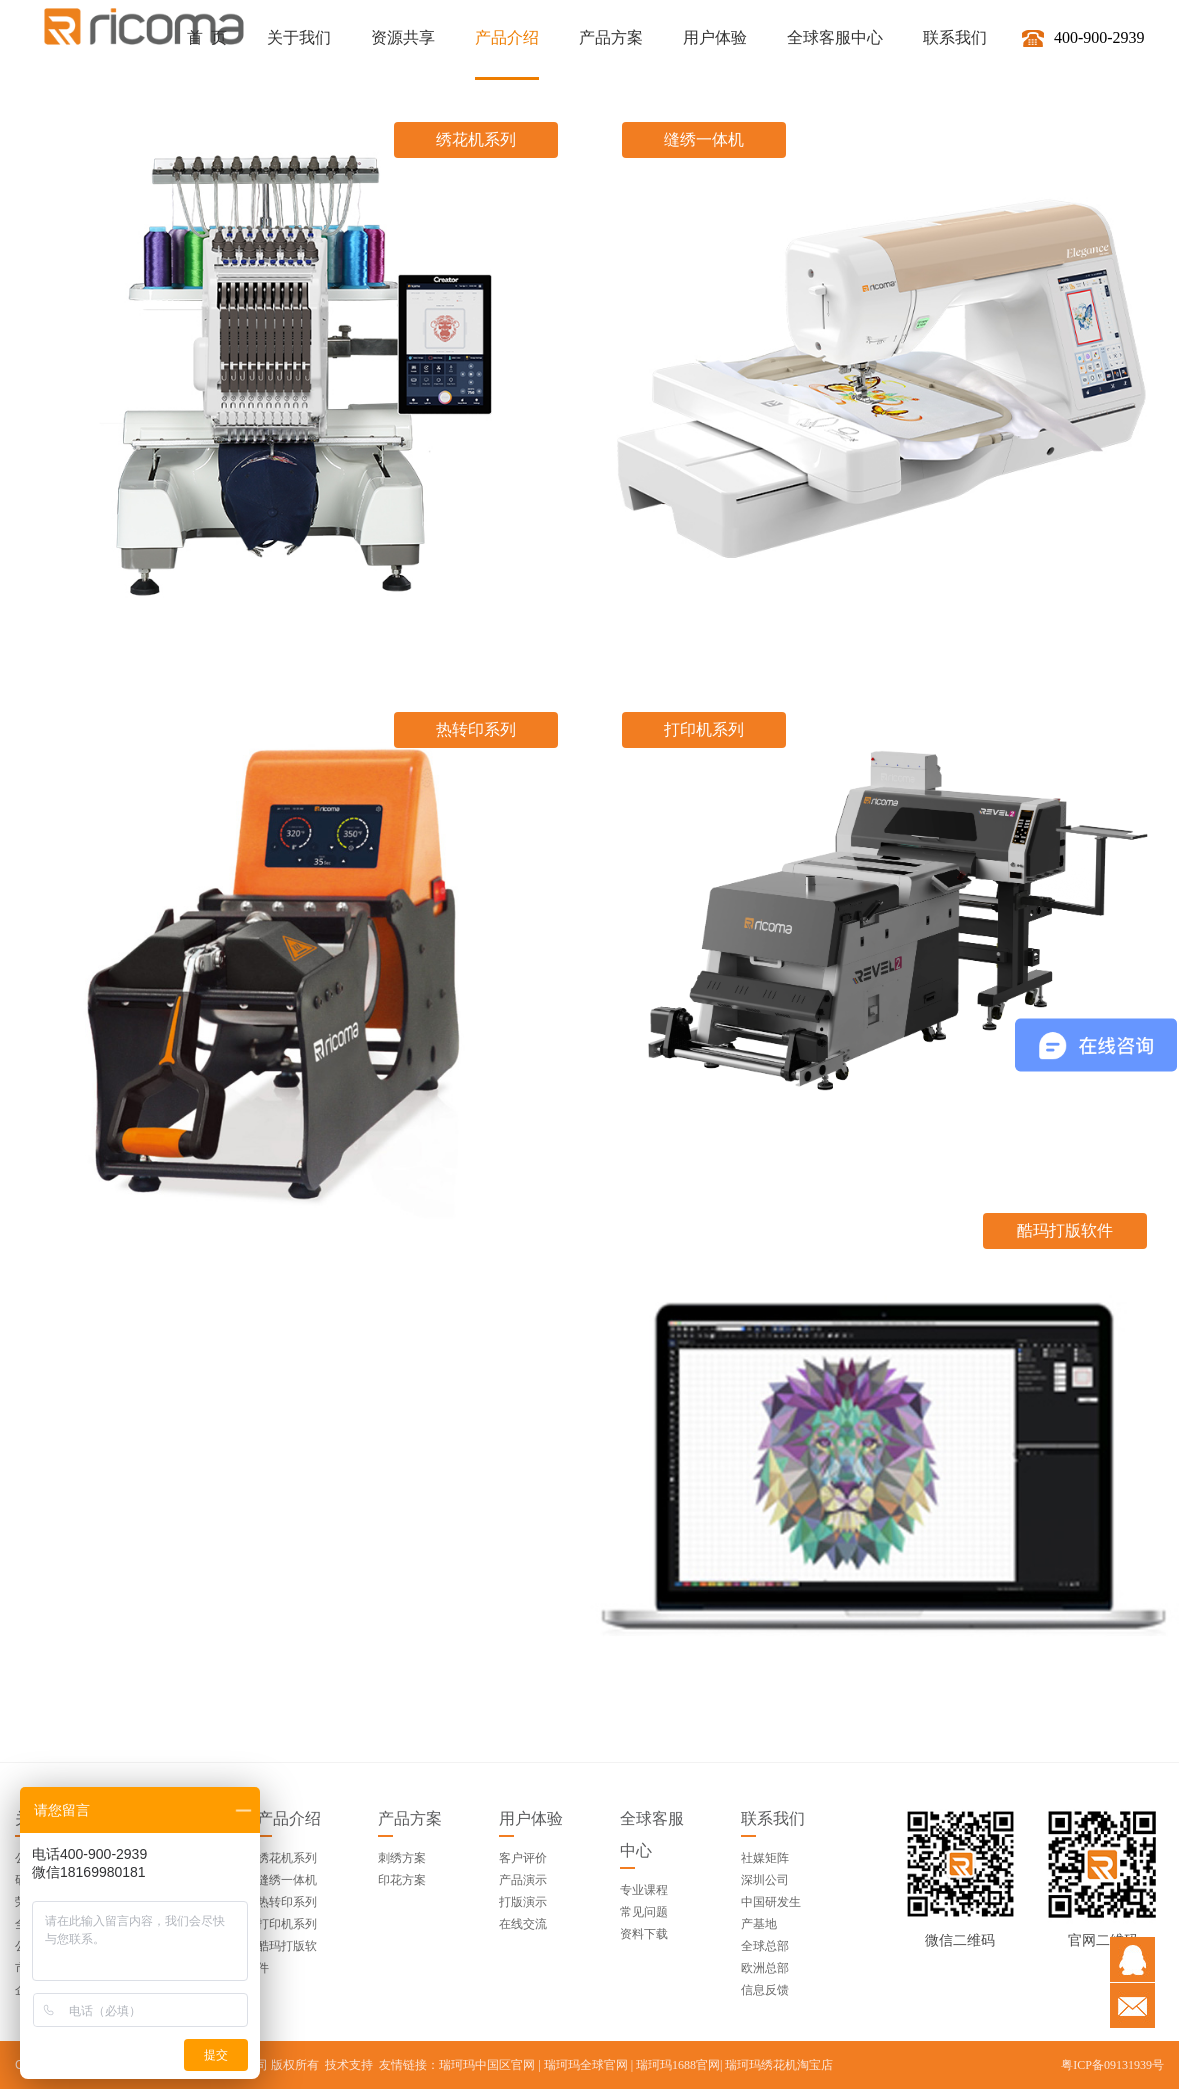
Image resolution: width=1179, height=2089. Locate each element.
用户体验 (531, 1818)
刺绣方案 (402, 1858)
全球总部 (765, 1946)
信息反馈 (765, 1990)
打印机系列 (287, 1924)
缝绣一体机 (287, 1880)
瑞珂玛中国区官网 (487, 2065)
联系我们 (773, 1818)
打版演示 (523, 1902)
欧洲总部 (765, 1968)
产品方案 (410, 1818)
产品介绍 (289, 1818)
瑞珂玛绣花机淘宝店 (779, 2065)
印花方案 (402, 1880)
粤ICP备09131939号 (1112, 2065)
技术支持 (349, 2065)
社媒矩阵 (765, 1858)
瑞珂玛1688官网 (678, 2065)
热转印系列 (287, 1902)
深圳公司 (765, 1880)
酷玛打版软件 (287, 1957)
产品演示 (523, 1880)
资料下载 (644, 1934)
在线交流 (523, 1924)
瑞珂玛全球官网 (586, 2065)
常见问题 (644, 1912)
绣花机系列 (287, 1858)
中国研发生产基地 (771, 1913)
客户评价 (523, 1858)
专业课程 (644, 1890)
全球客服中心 (652, 1834)
